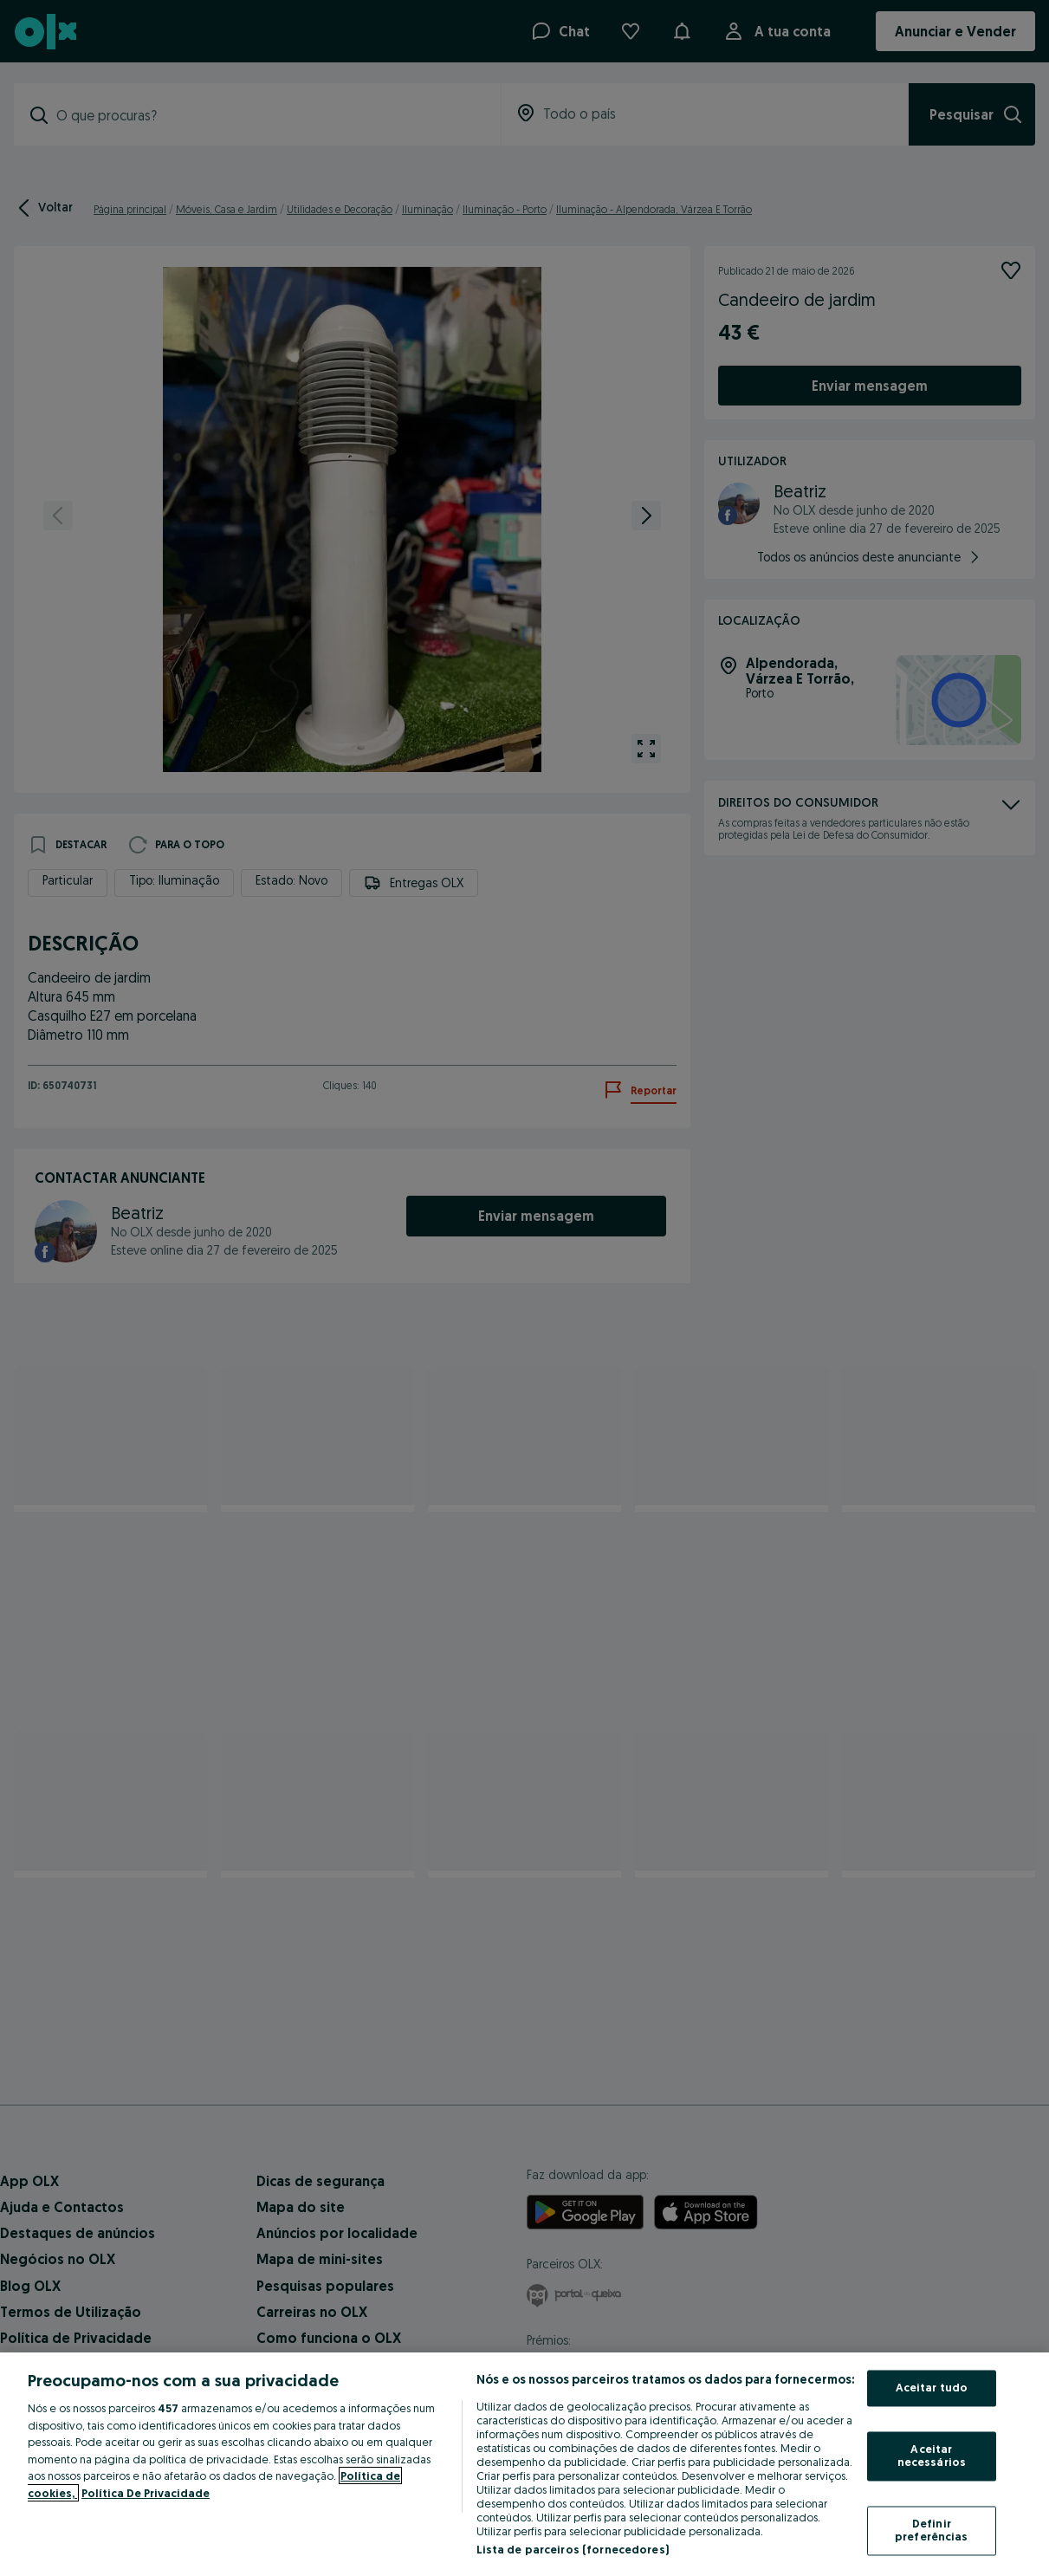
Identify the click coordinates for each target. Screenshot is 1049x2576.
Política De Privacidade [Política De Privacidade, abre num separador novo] (145, 2493)
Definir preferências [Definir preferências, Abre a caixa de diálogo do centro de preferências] (931, 2530)
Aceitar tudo (932, 2388)
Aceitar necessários (931, 2455)
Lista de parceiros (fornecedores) (572, 2549)
